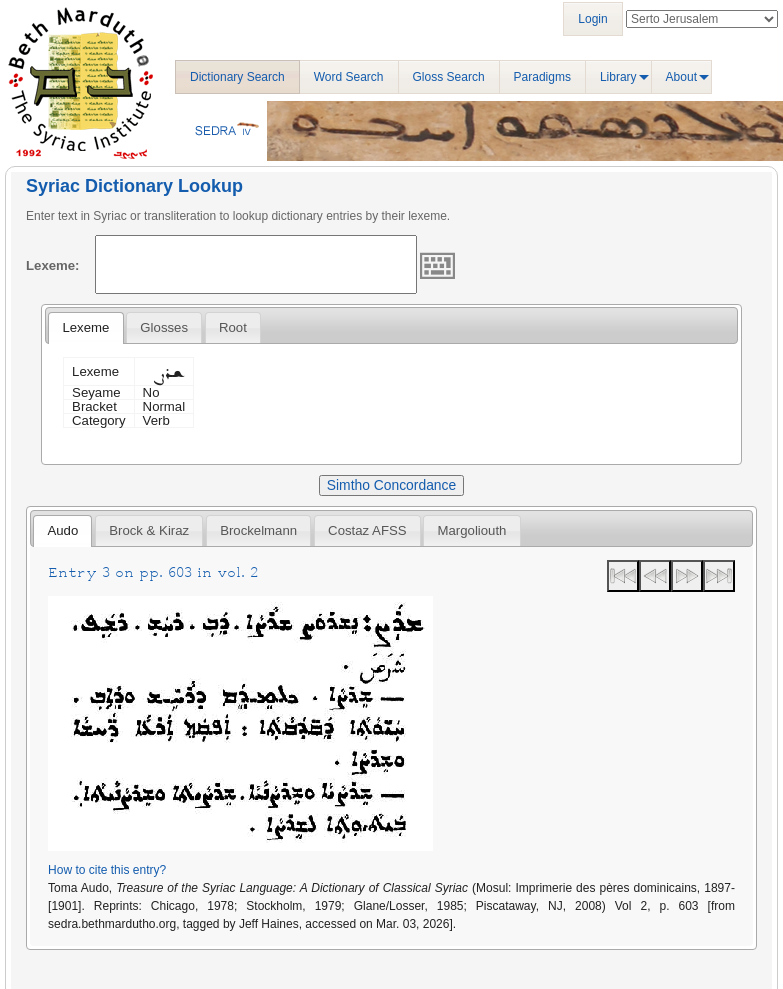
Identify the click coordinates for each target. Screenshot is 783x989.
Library (618, 77)
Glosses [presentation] (164, 327)
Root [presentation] (233, 327)
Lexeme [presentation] (85, 327)
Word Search (349, 77)
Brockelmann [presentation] (258, 530)
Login (592, 19)
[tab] (85, 328)
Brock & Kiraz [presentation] (149, 530)
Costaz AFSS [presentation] (367, 530)
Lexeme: (53, 265)
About (681, 77)
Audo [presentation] (62, 530)
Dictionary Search (237, 77)
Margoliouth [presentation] (472, 530)
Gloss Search (449, 77)
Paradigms (542, 77)
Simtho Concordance (391, 485)
